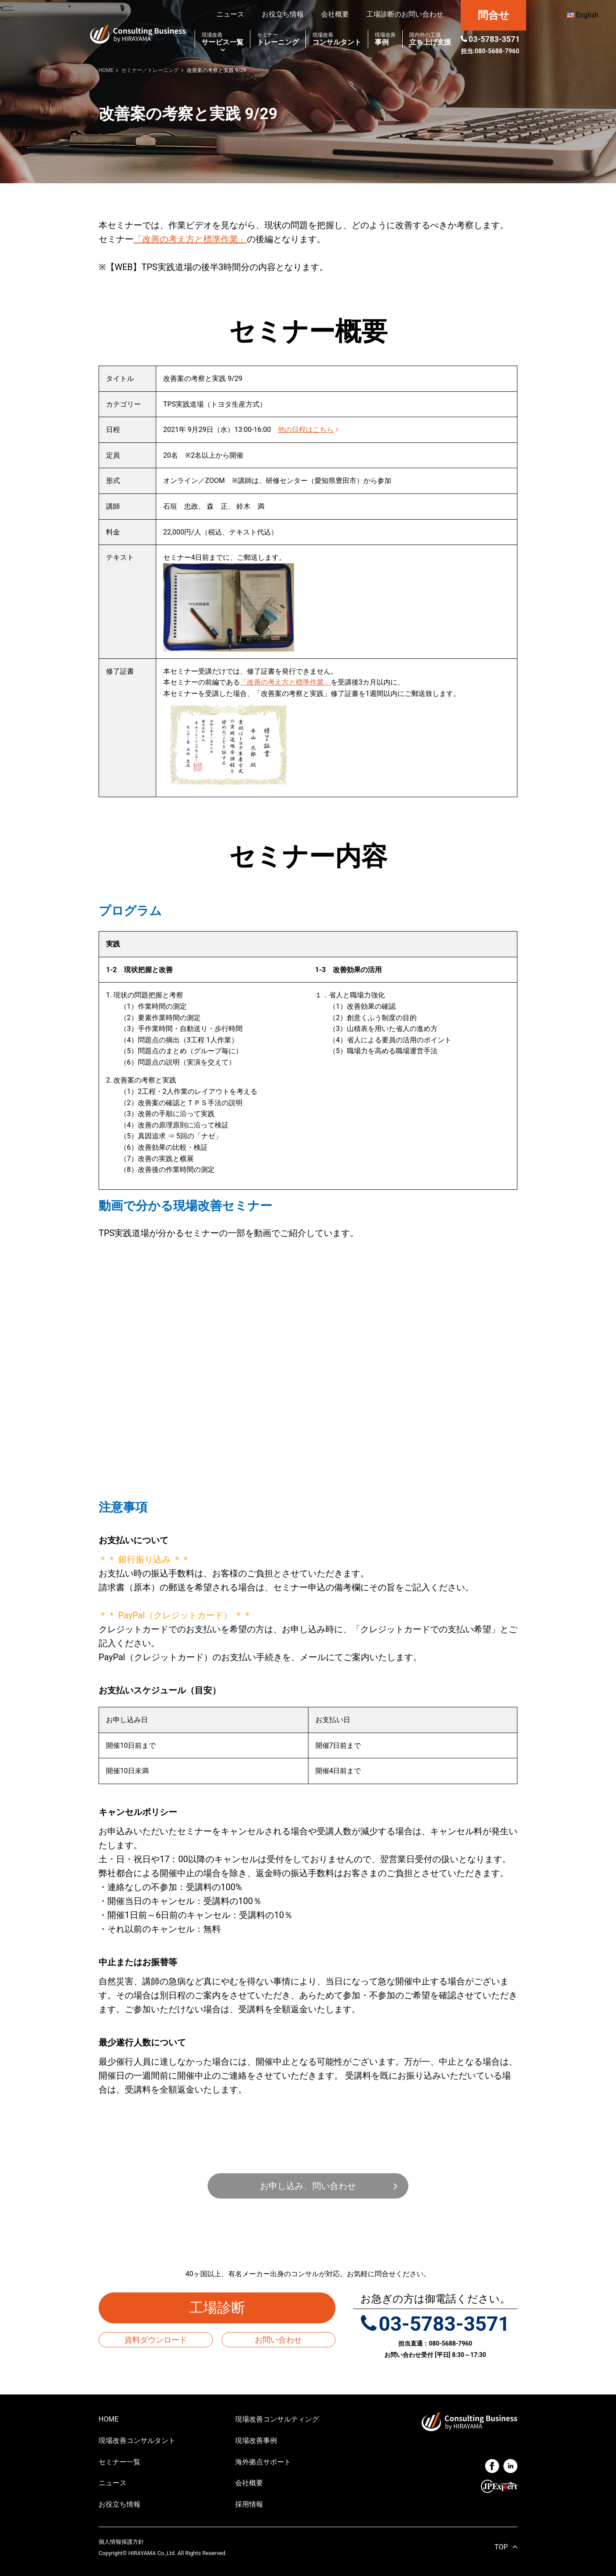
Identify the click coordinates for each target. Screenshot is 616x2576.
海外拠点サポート (263, 2462)
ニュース (230, 14)
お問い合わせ (278, 2339)
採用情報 (249, 2504)
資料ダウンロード (155, 2339)
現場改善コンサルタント (137, 2440)
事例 (385, 39)
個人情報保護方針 (121, 2541)
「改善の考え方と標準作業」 (190, 239)
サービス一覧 (222, 39)
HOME (108, 2419)
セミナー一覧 (119, 2462)
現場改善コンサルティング (277, 2419)
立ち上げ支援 (430, 39)
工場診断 (224, 2307)
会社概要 (335, 14)
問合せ (494, 15)
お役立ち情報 (283, 14)
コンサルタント (336, 39)
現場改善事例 (256, 2440)
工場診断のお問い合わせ (404, 14)
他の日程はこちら (308, 429)
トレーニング (278, 39)
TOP (501, 2547)
